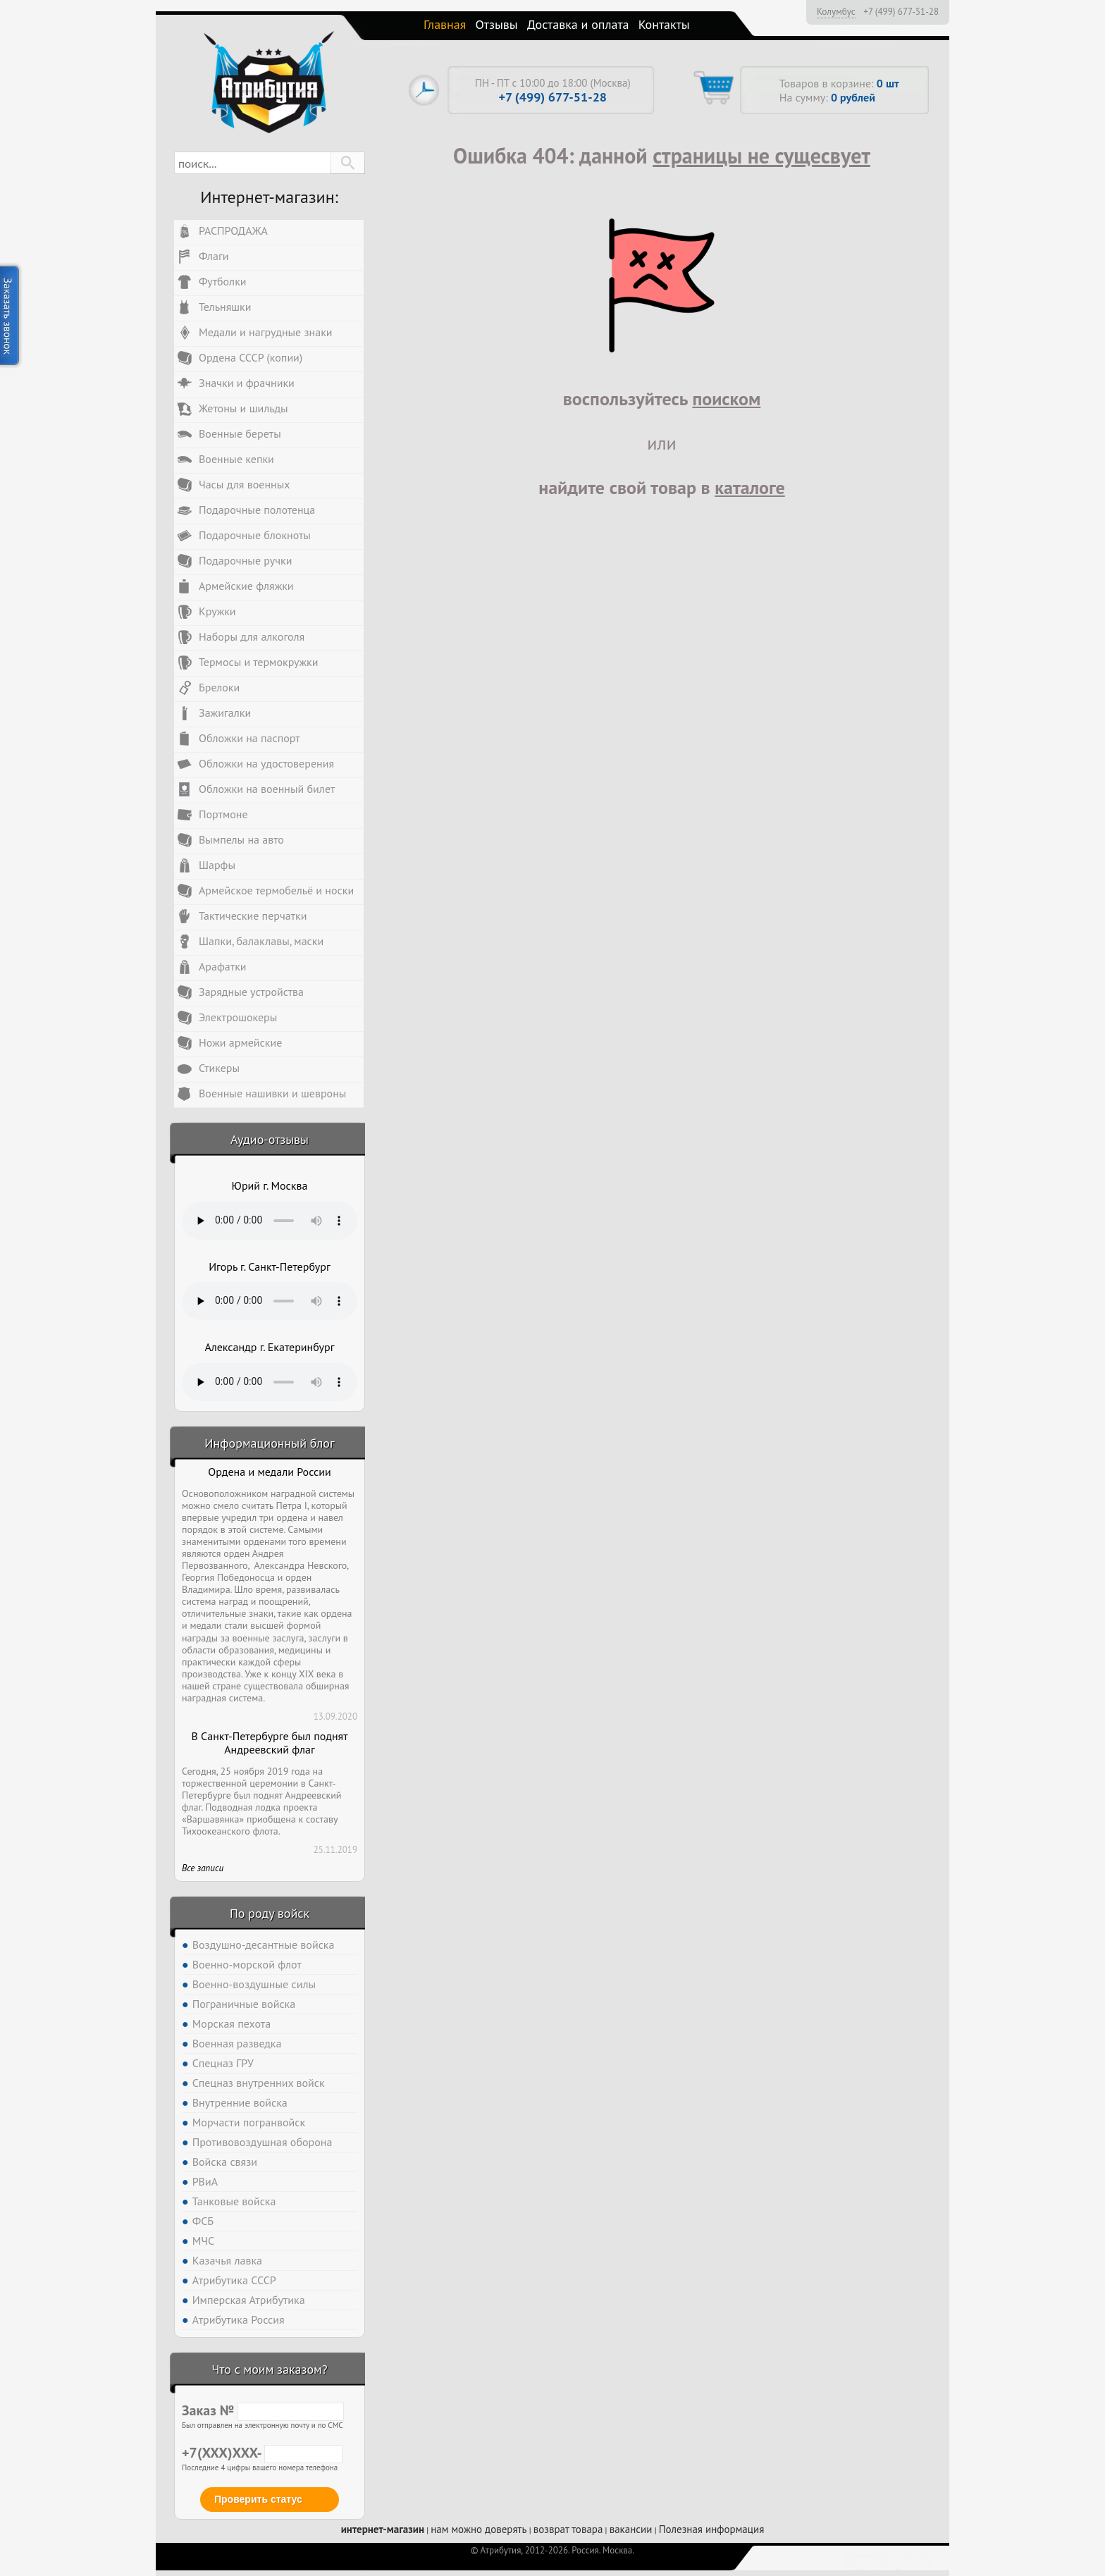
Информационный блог (269, 1443)
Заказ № (263, 2410)
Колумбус (836, 11)
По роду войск (269, 1913)
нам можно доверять (478, 2529)
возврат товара (568, 2529)
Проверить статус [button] (258, 2499)
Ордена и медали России (269, 1472)
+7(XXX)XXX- (262, 2452)
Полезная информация (712, 2529)
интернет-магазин (382, 2529)
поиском (726, 398)
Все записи (202, 1868)
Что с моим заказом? (269, 2369)
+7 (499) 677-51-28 (901, 12)
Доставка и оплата (578, 24)
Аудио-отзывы (269, 1139)
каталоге (750, 487)
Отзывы (497, 24)
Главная (445, 24)
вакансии (631, 2529)
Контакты (664, 24)
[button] (348, 163)
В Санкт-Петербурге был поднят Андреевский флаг (269, 1743)
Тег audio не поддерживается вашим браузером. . (269, 1221)
